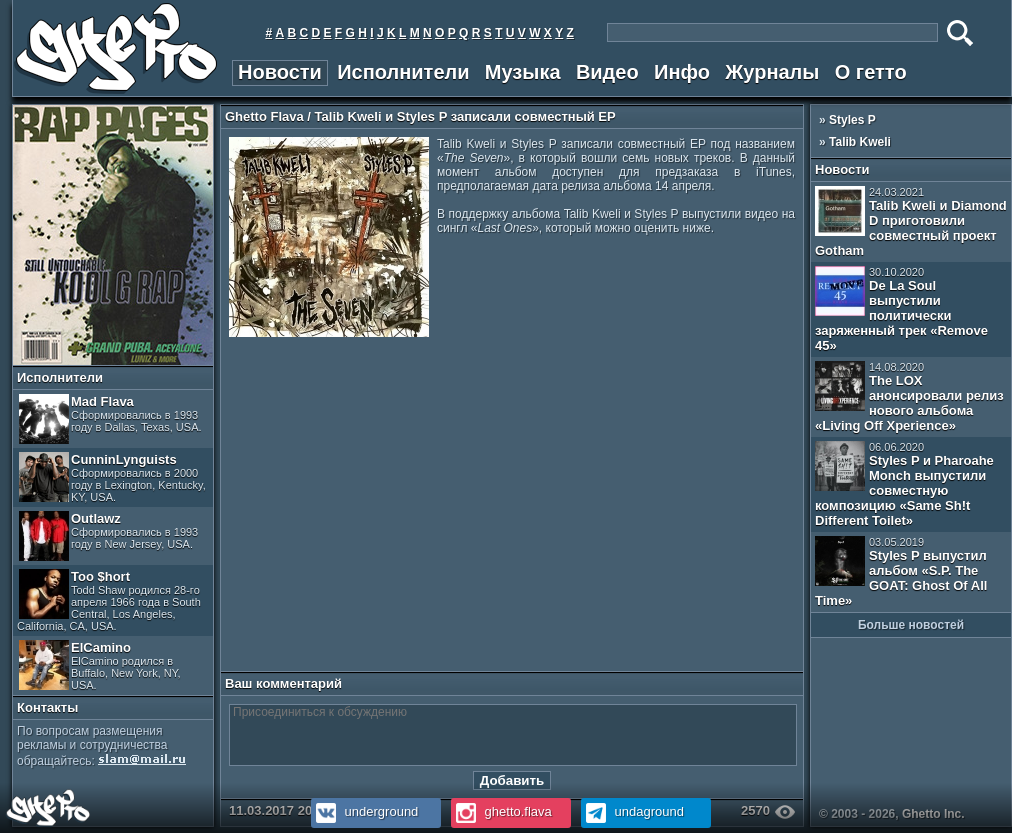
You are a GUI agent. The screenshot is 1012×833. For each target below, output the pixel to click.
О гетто (871, 72)
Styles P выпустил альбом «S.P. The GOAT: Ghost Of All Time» (901, 572)
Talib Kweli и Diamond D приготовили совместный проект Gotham (911, 222)
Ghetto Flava (264, 116)
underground (364, 811)
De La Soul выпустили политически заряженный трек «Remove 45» (901, 309)
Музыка (523, 72)
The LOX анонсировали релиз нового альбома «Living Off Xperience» (909, 397)
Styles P (852, 120)
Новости (280, 72)
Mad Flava (110, 419)
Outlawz (108, 536)
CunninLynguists (112, 477)
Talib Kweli (860, 142)
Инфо (682, 72)
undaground (632, 811)
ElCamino (100, 665)
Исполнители (403, 72)
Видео (607, 72)
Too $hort (109, 600)
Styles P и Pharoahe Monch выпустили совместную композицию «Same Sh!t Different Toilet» (904, 484)
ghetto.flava (501, 811)
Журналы (772, 72)
